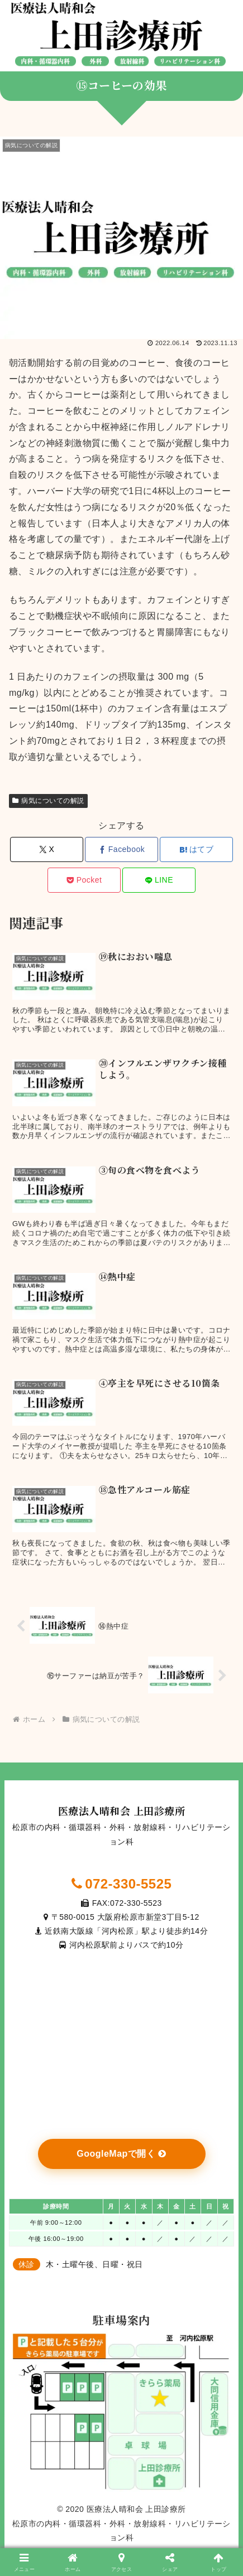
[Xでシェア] (46, 849)
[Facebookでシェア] (121, 849)
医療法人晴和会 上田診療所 (121, 1810)
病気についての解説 (48, 801)
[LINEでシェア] (159, 880)
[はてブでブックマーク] (196, 849)
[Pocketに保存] (84, 880)
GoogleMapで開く (121, 2153)
